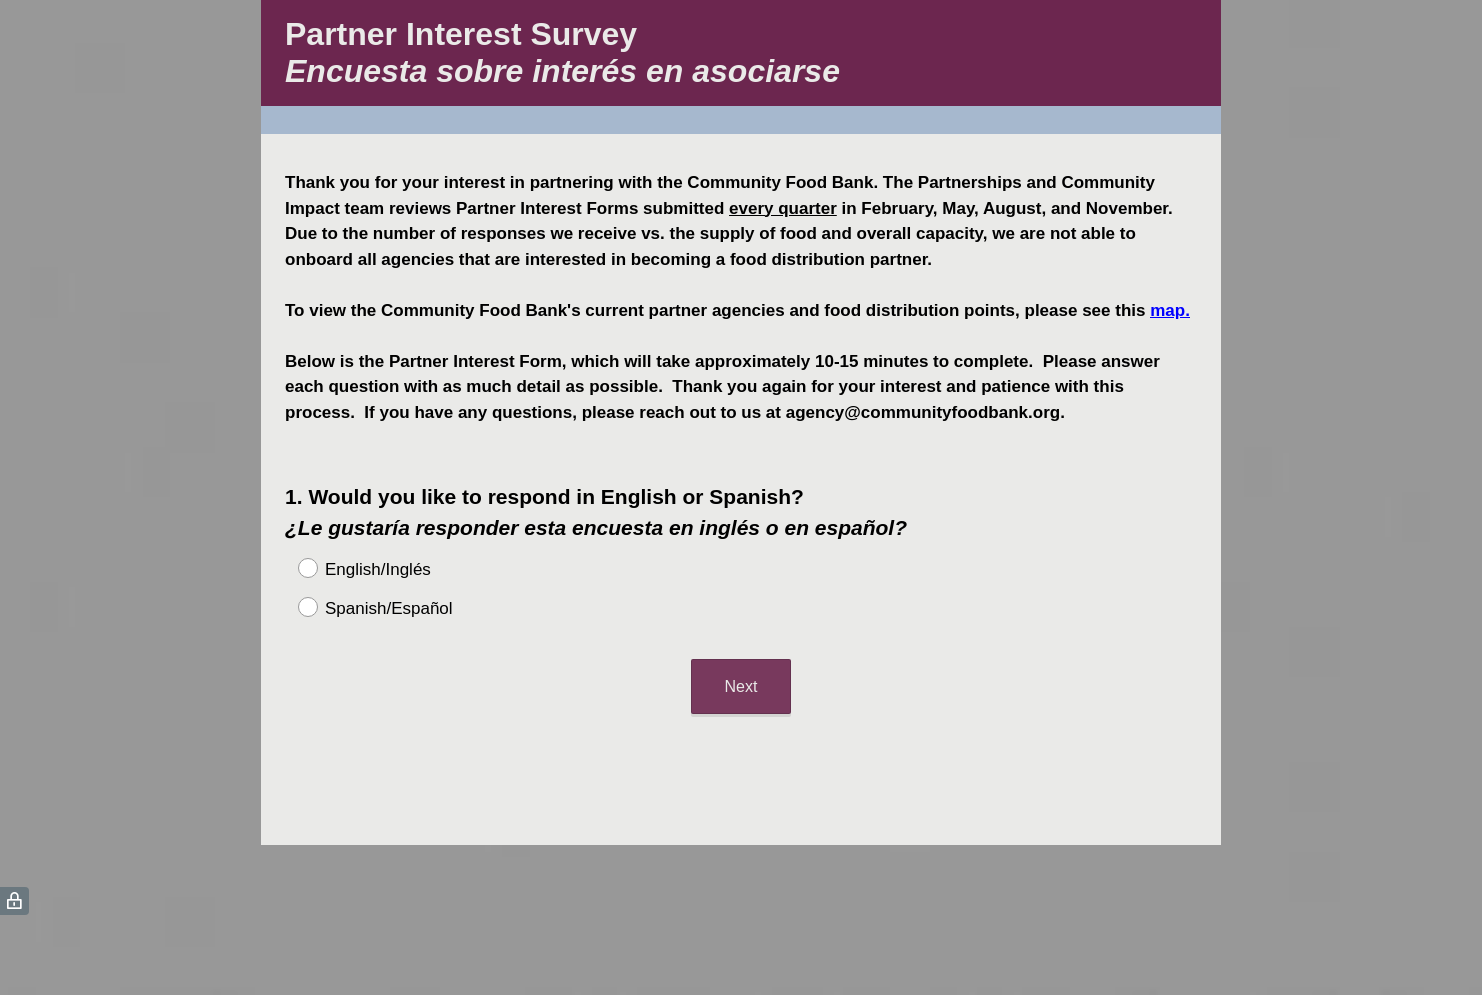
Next (741, 686)
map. (1170, 310)
